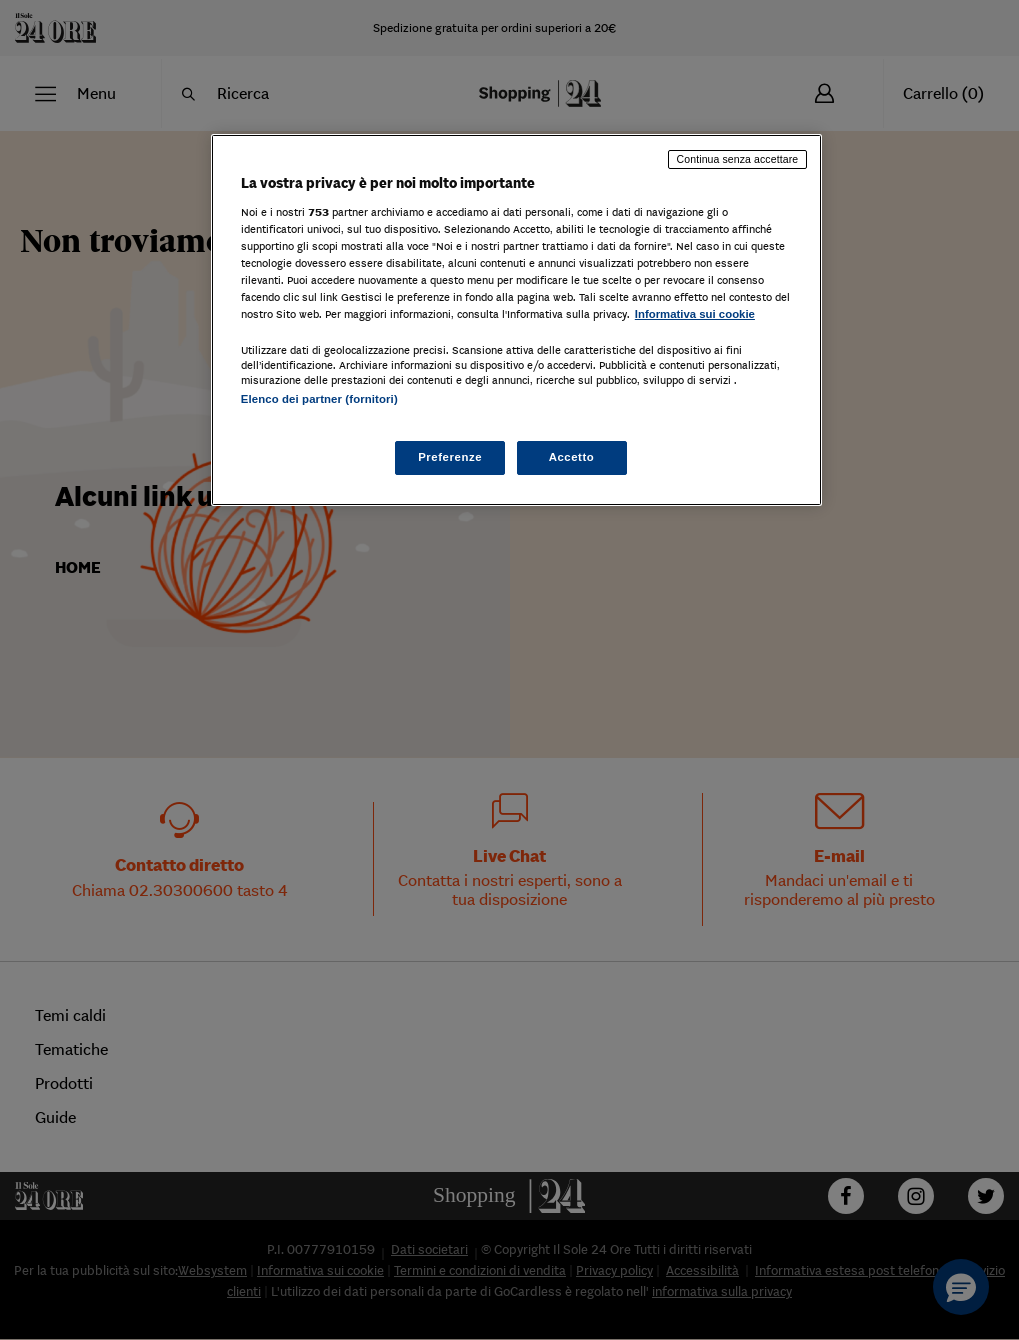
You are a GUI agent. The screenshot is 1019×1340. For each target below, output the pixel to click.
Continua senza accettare (738, 159)
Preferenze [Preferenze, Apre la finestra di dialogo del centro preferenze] (450, 457)
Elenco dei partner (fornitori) (319, 399)
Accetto (572, 457)
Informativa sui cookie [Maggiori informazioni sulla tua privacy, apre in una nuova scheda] (695, 314)
